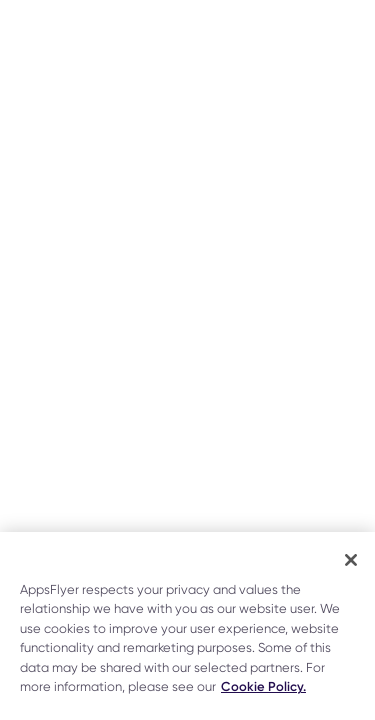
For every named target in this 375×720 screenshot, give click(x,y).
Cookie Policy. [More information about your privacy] (263, 686)
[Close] (351, 560)
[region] (187, 626)
